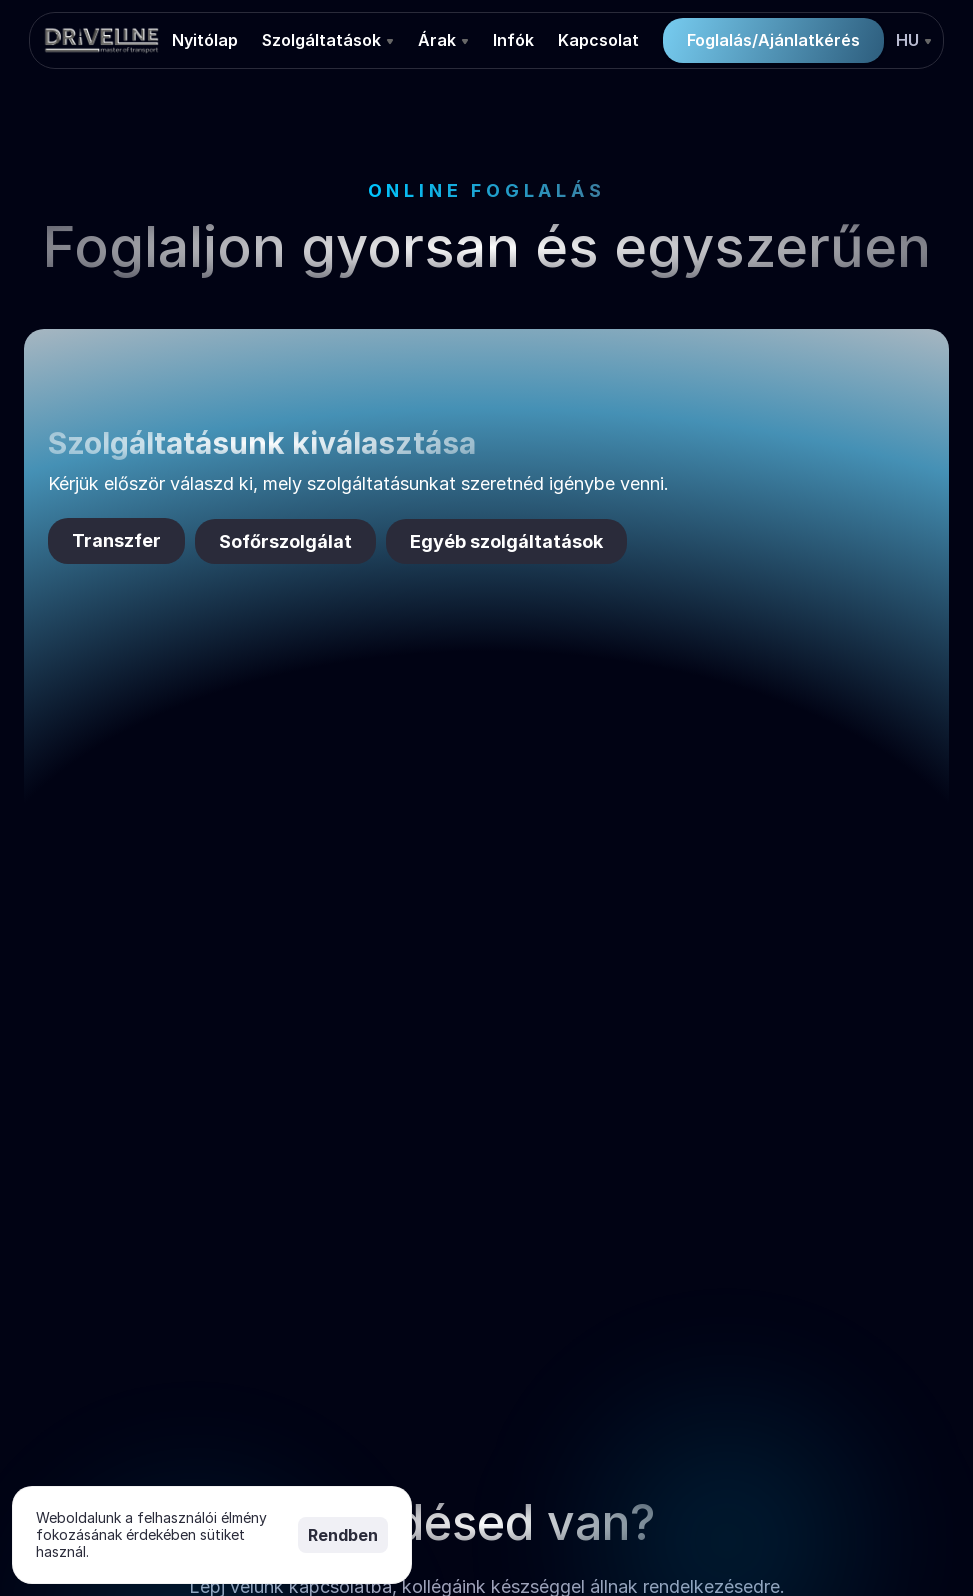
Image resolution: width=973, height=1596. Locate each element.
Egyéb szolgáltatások (506, 541)
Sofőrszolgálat (285, 541)
